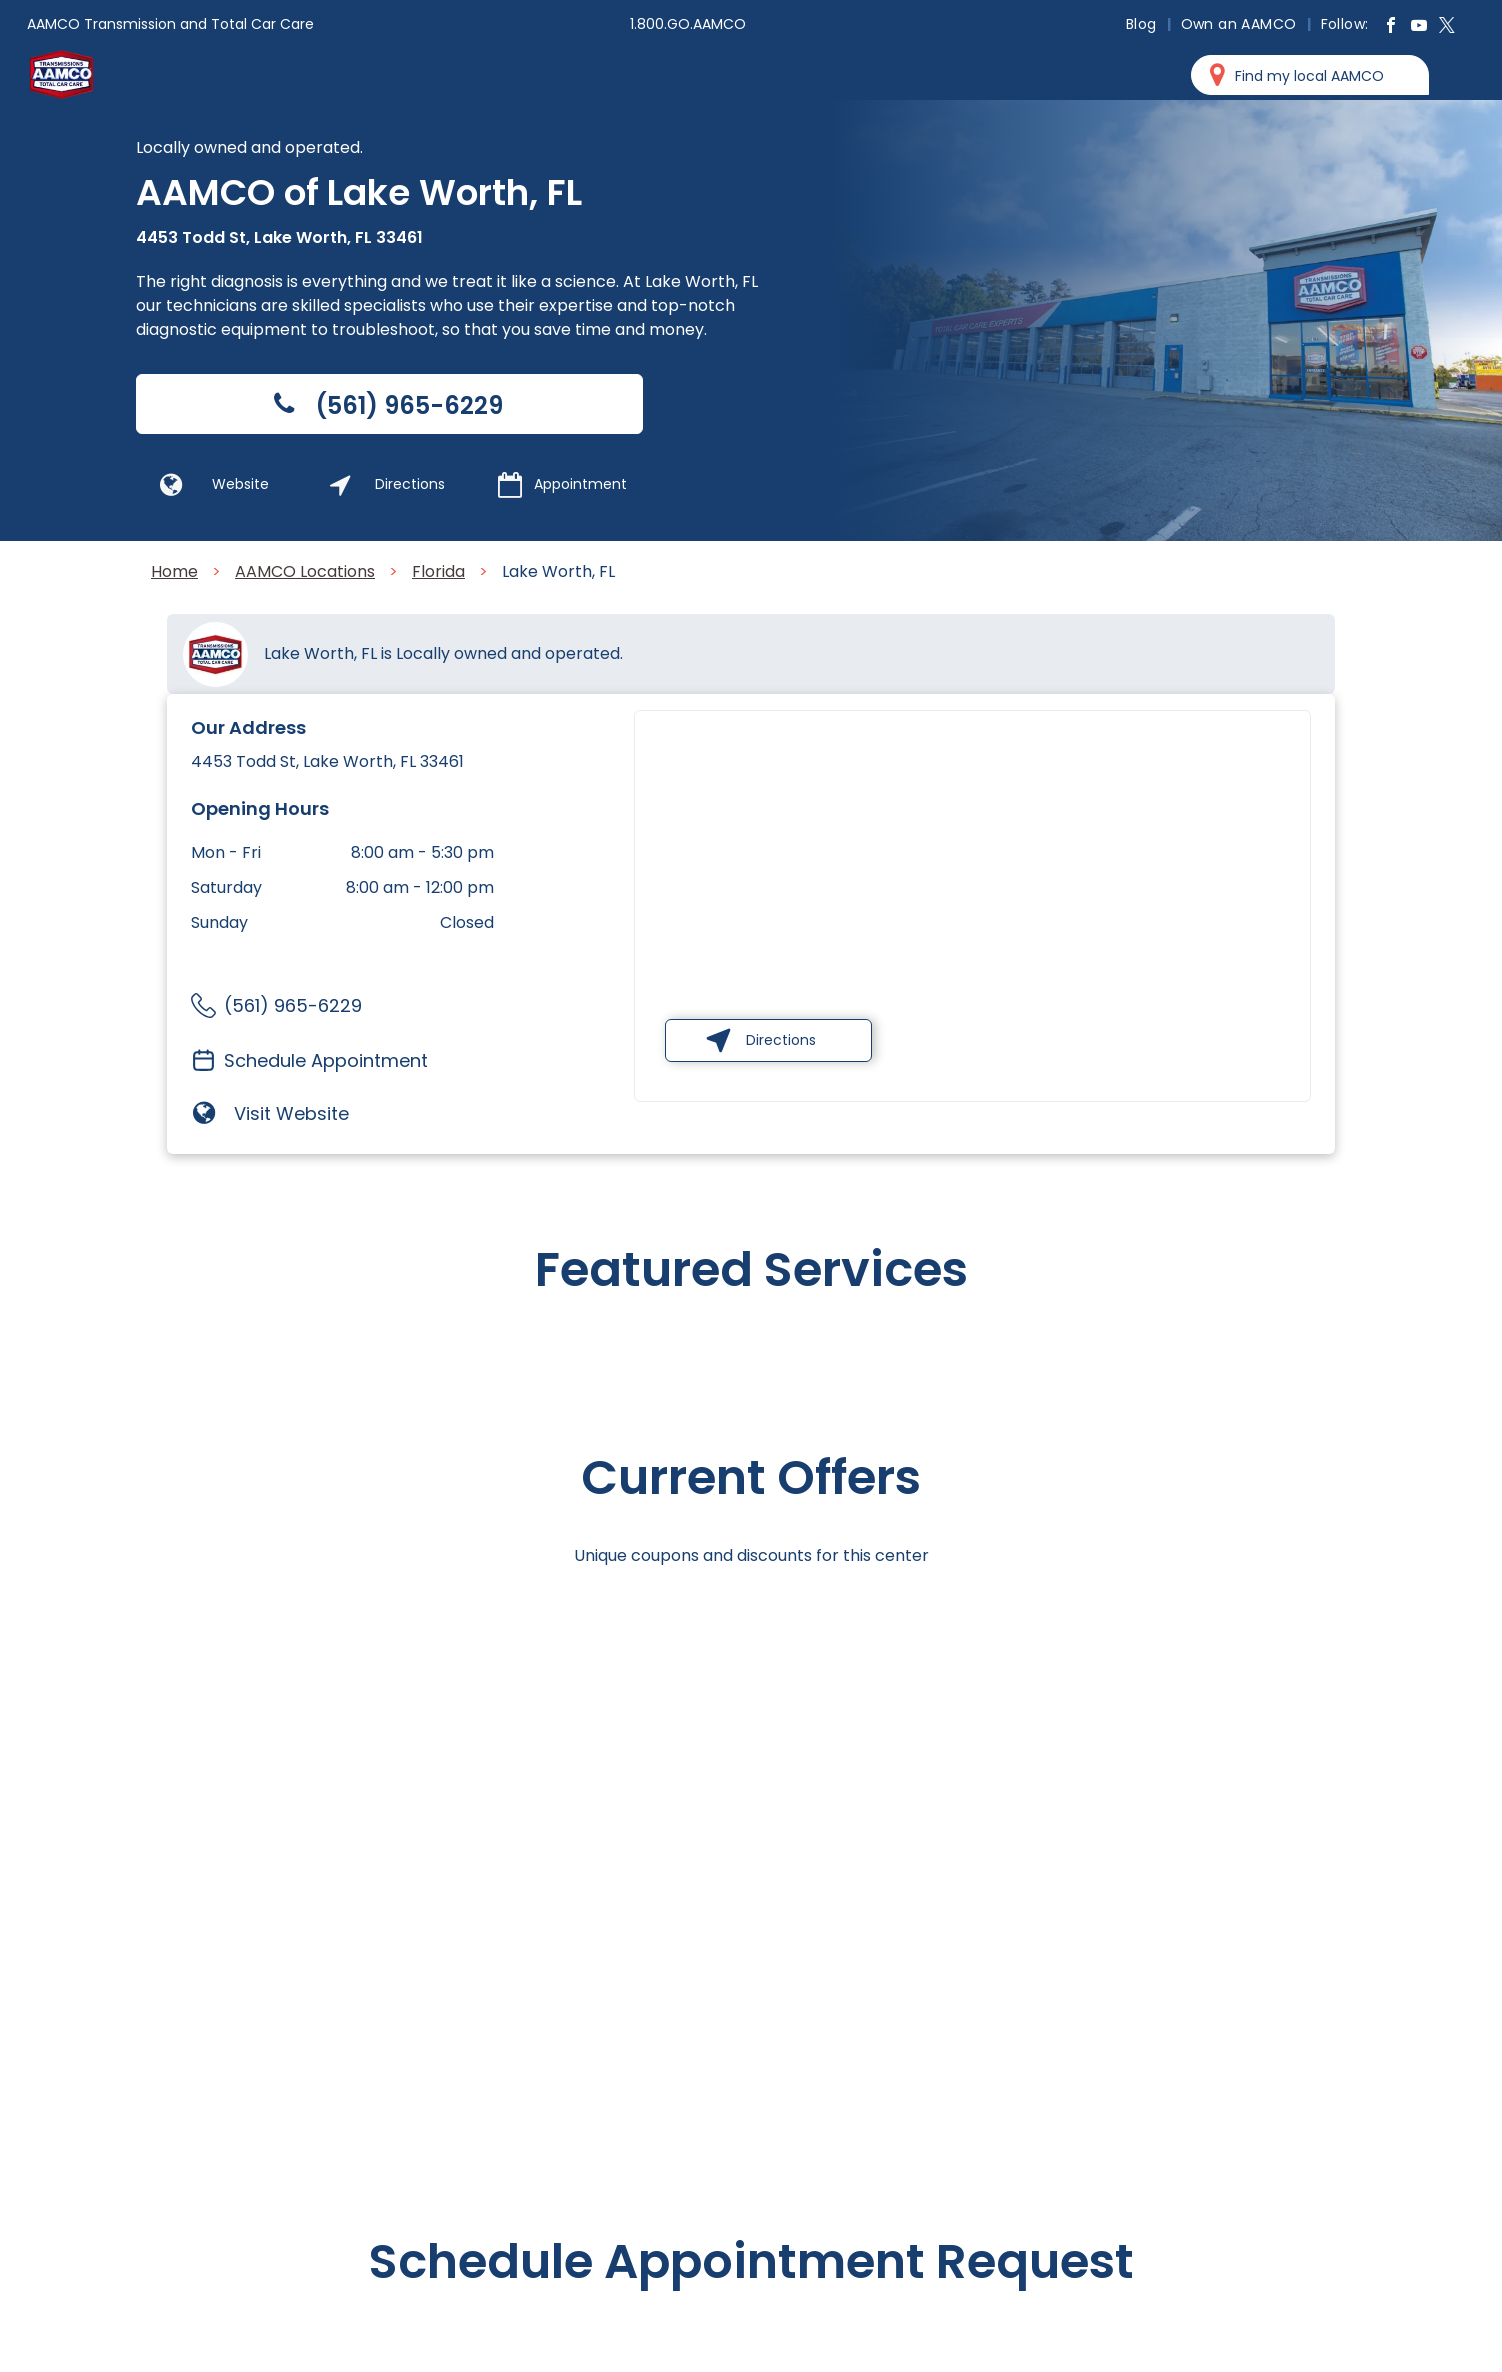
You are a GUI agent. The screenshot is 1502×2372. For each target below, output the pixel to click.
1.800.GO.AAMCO (688, 24)
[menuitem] (1143, 24)
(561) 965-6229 (293, 1005)
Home (174, 571)
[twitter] (1447, 27)
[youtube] (1419, 27)
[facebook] (1391, 27)
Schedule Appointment (326, 1060)
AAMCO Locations (305, 571)
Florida (438, 571)
